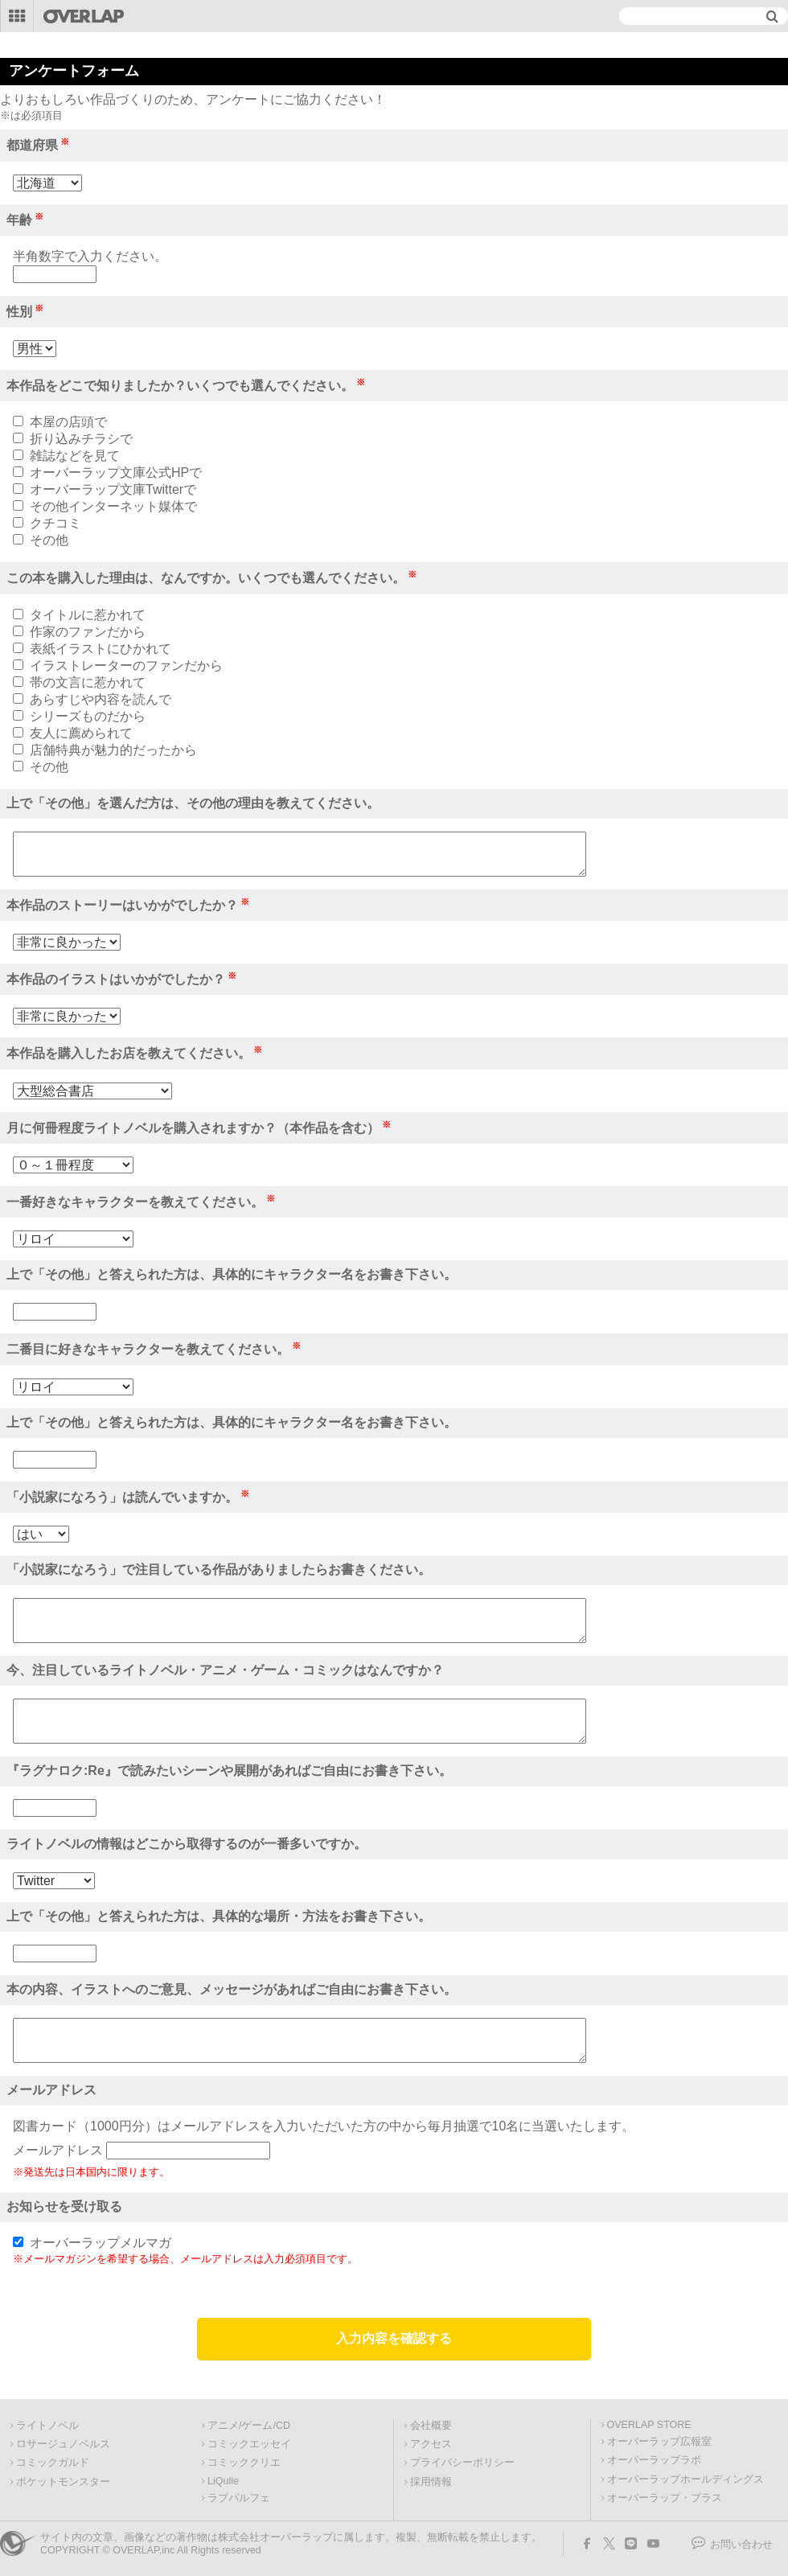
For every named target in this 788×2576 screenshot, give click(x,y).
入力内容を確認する (394, 2338)
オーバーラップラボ (654, 2460)
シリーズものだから (88, 716)
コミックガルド (52, 2462)
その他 (49, 540)
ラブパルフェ (238, 2498)
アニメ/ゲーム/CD (248, 2425)
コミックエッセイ (249, 2444)
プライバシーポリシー (462, 2462)
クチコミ (55, 523)
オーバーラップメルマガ (100, 2242)
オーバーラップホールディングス (685, 2479)
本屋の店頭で (68, 422)
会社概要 (431, 2425)
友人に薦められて (81, 733)
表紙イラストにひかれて (100, 648)
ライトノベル (47, 2425)
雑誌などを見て (75, 455)
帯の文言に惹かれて (88, 682)
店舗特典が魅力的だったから (113, 750)
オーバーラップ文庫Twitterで (113, 489)
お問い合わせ (741, 2544)
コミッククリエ (244, 2462)
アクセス (431, 2444)
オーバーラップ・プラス (664, 2498)
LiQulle (223, 2481)
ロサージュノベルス (63, 2444)
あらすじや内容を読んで (100, 699)
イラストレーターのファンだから (126, 665)
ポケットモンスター (63, 2482)
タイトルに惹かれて (88, 615)
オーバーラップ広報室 (659, 2441)
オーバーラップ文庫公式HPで (116, 472)
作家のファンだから (88, 632)
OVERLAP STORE (649, 2424)
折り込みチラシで (81, 439)
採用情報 (431, 2482)
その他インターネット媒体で (113, 506)
